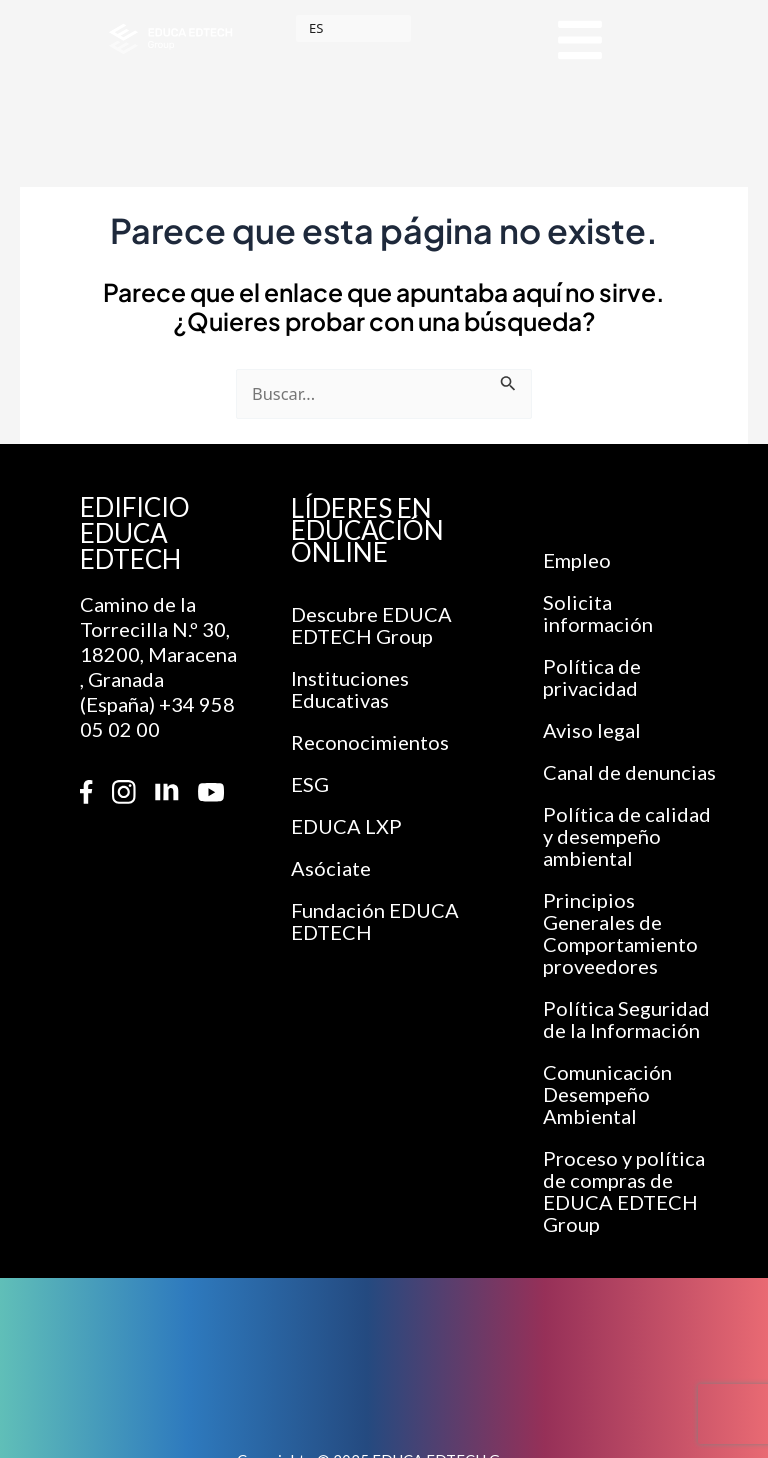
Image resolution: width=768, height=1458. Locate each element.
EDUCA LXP (346, 826)
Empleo (577, 560)
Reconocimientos (370, 742)
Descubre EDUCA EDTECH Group (371, 625)
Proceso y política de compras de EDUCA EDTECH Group (624, 1191)
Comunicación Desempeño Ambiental (607, 1094)
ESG (310, 784)
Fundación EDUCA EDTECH (375, 921)
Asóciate (331, 868)
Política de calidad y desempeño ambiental (627, 836)
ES (316, 28)
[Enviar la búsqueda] (508, 381)
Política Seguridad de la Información (626, 1019)
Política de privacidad (592, 677)
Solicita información (598, 613)
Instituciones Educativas (350, 689)
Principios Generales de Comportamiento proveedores (620, 933)
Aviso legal (592, 730)
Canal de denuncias (629, 772)
